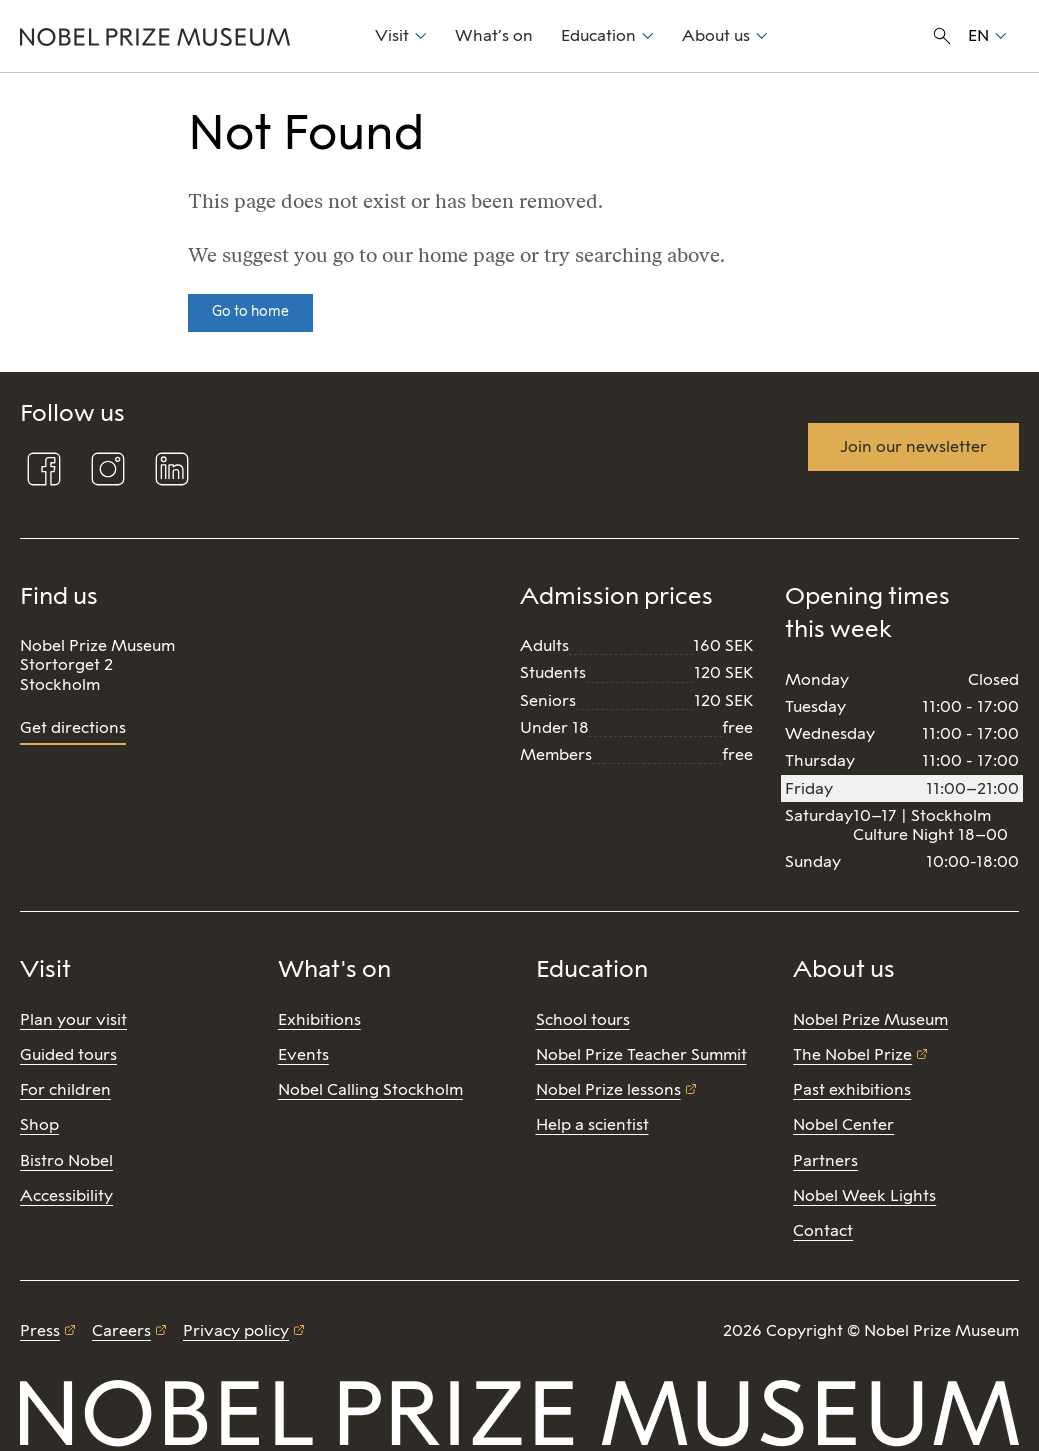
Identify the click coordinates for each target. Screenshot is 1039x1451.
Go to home (250, 311)
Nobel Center (843, 1124)
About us (716, 35)
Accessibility (66, 1195)
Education (598, 35)
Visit (392, 35)
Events (303, 1054)
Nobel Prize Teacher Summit (641, 1054)
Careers (121, 1330)
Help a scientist (592, 1124)
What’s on (494, 35)
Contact (823, 1230)
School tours (583, 1019)
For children (65, 1089)
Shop (39, 1124)
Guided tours (68, 1054)
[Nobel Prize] (186, 36)
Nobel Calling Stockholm (370, 1089)
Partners (825, 1160)
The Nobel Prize (852, 1054)
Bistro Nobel (66, 1160)
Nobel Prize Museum (870, 1019)
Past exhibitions (852, 1089)
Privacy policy (236, 1330)
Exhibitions (319, 1019)
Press (40, 1330)
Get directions (73, 727)
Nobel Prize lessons (608, 1089)
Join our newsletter (913, 446)
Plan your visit (73, 1019)
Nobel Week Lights (864, 1195)
